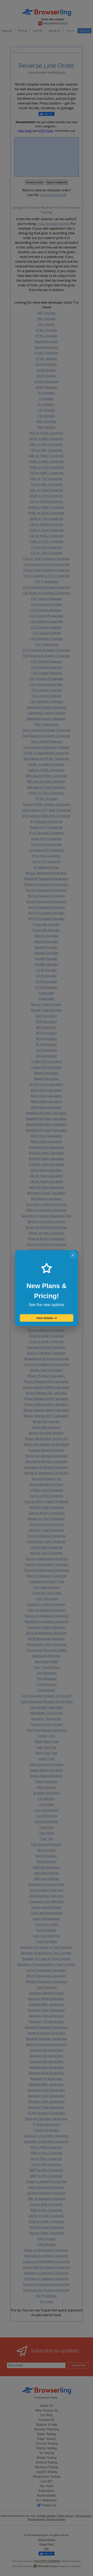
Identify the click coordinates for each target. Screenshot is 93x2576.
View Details (46, 1317)
